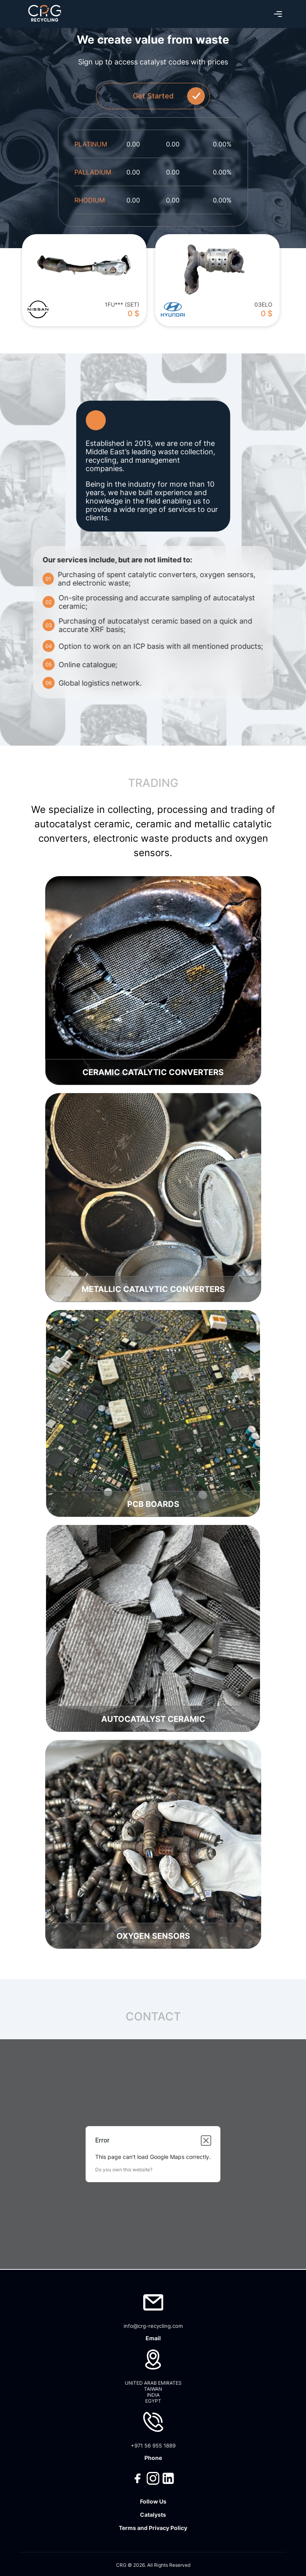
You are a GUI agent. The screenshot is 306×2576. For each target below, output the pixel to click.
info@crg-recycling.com (153, 2326)
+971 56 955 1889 (153, 2445)
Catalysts (153, 2514)
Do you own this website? (123, 2170)
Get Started (169, 96)
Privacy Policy (168, 2527)
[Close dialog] (206, 2140)
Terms (127, 2527)
